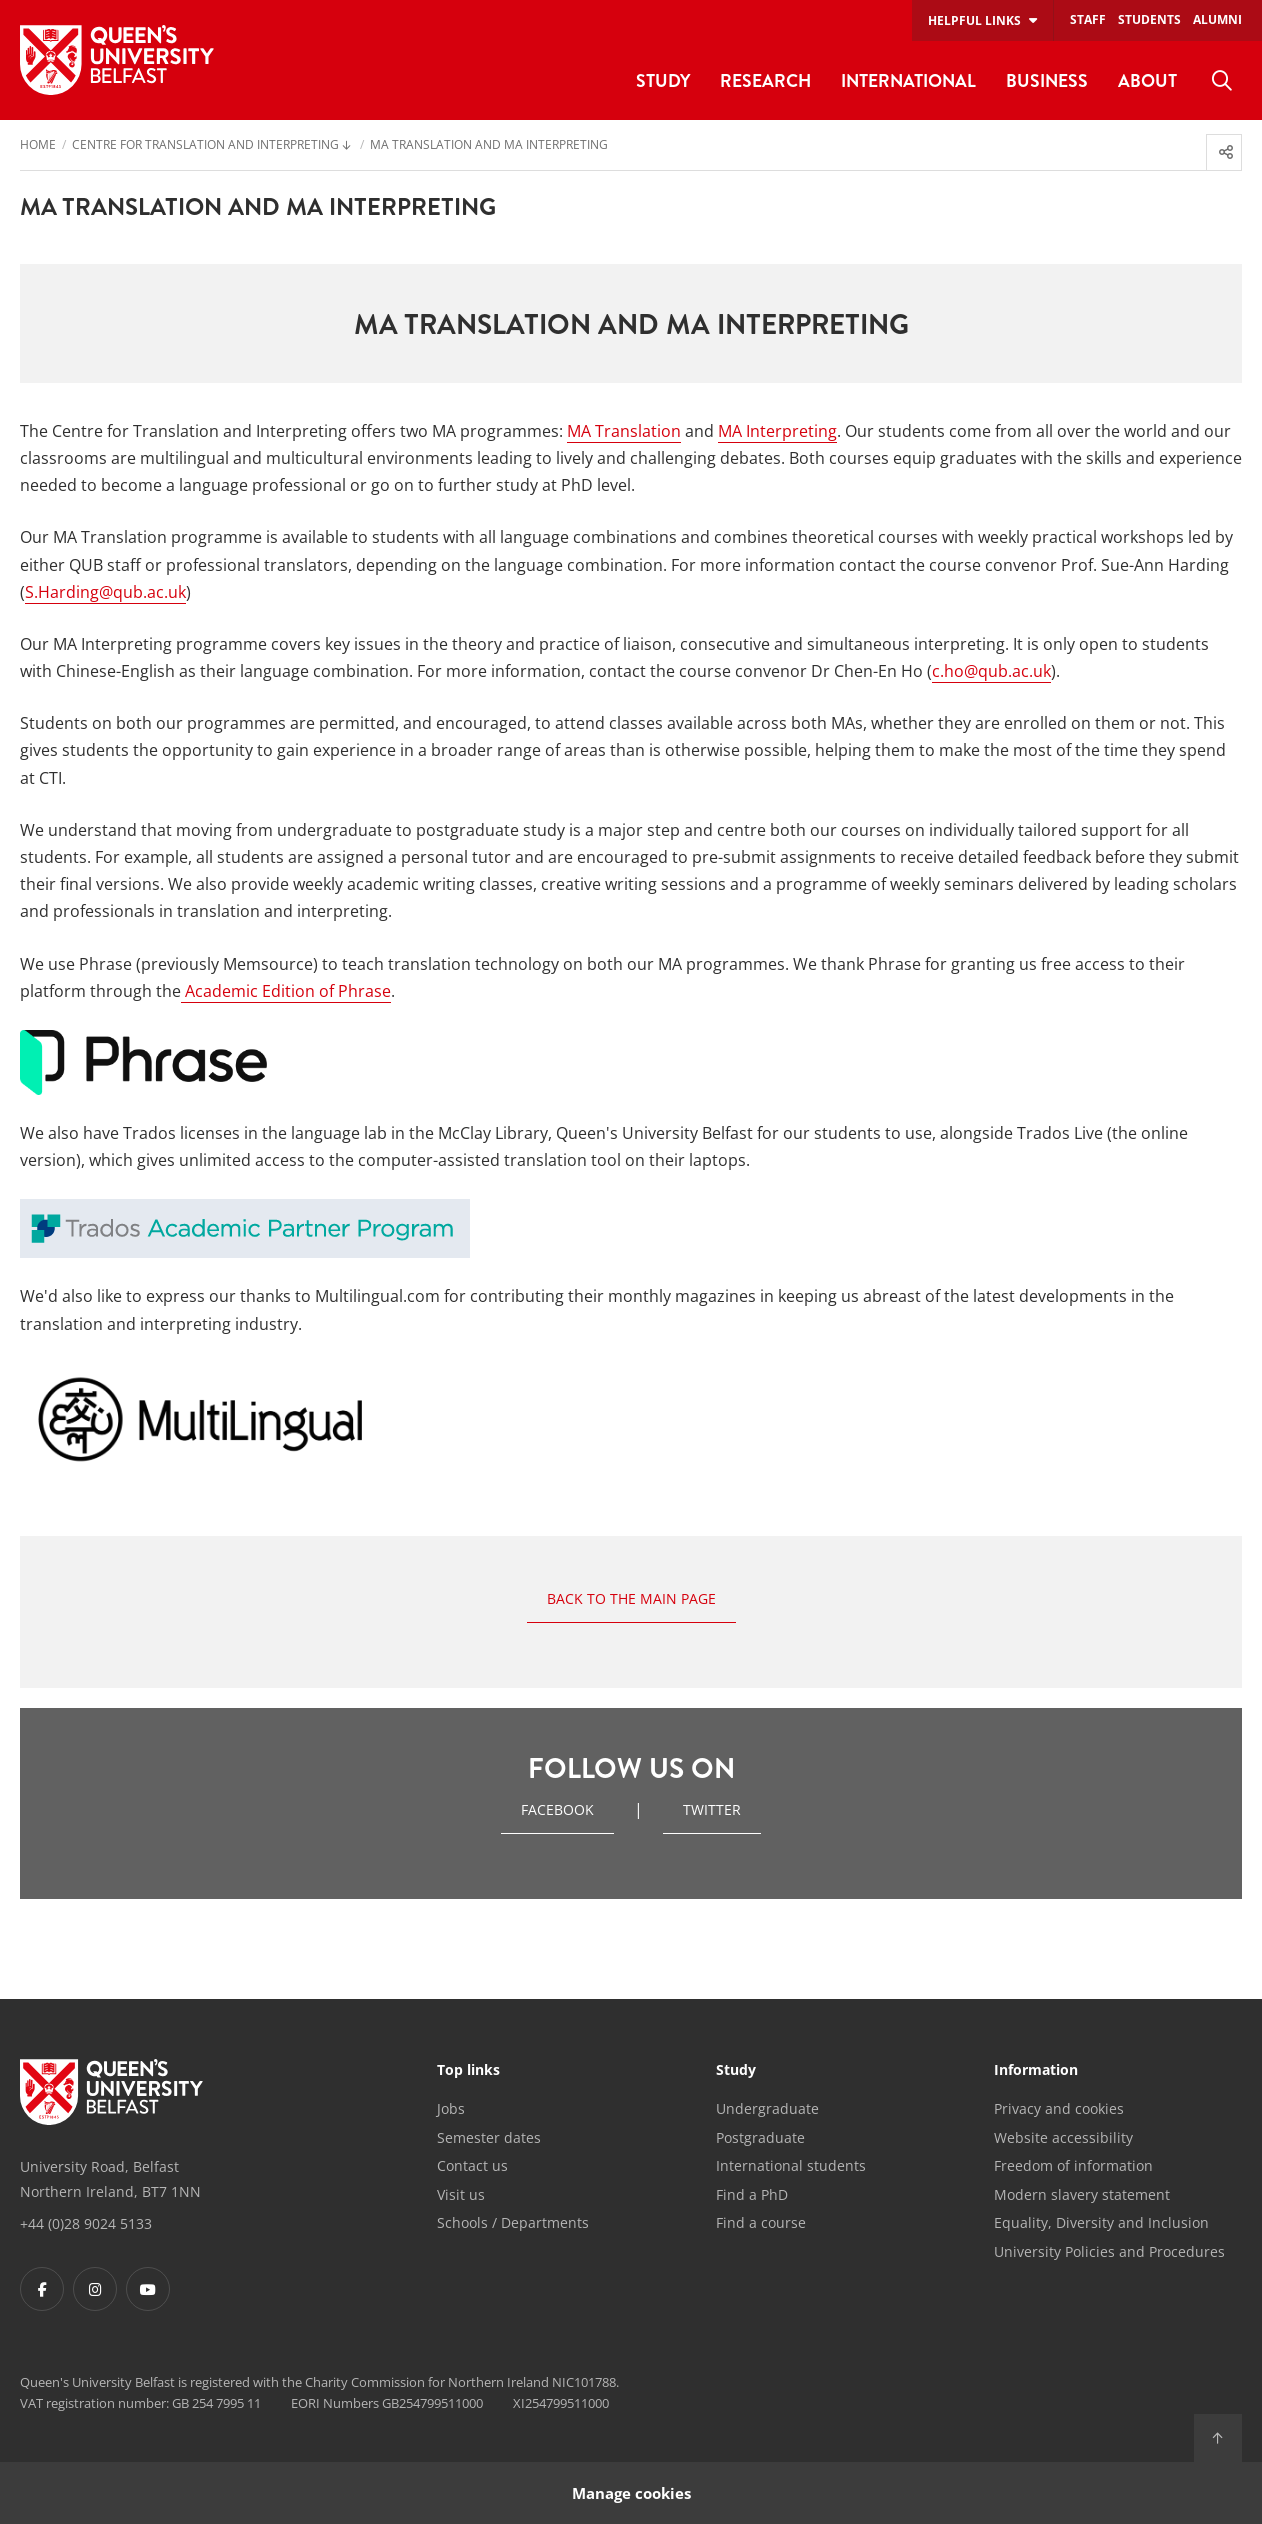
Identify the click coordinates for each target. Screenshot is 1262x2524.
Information (1036, 2071)
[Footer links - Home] (111, 2092)
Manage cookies (631, 2492)
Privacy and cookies (1059, 2108)
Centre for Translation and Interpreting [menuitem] (205, 146)
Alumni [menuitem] (1217, 19)
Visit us (461, 2194)
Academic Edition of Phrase (286, 991)
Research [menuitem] (765, 80)
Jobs (451, 2108)
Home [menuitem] (38, 146)
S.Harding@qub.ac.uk (105, 592)
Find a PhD (752, 2194)
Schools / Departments (513, 2222)
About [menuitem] (1147, 80)
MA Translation (624, 431)
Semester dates (489, 2137)
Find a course (761, 2222)
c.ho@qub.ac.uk (991, 671)
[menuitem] (1222, 81)
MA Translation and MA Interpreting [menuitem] (489, 146)
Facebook (557, 1809)
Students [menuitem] (1149, 19)
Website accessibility (1063, 2137)
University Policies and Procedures (1109, 2251)
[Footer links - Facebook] (42, 2289)
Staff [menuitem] (1088, 19)
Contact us (472, 2165)
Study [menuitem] (663, 80)
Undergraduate (767, 2108)
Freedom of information (1073, 2165)
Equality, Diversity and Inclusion (1101, 2222)
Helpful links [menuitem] (974, 20)
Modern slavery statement (1082, 2194)
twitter (712, 1809)
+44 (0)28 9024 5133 (86, 2223)
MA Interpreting (777, 431)
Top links (468, 2071)
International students (791, 2165)
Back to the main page (631, 1598)
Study (736, 2071)
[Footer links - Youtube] (148, 2289)
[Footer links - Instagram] (95, 2289)
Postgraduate (760, 2137)
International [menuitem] (908, 80)
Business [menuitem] (1047, 80)
